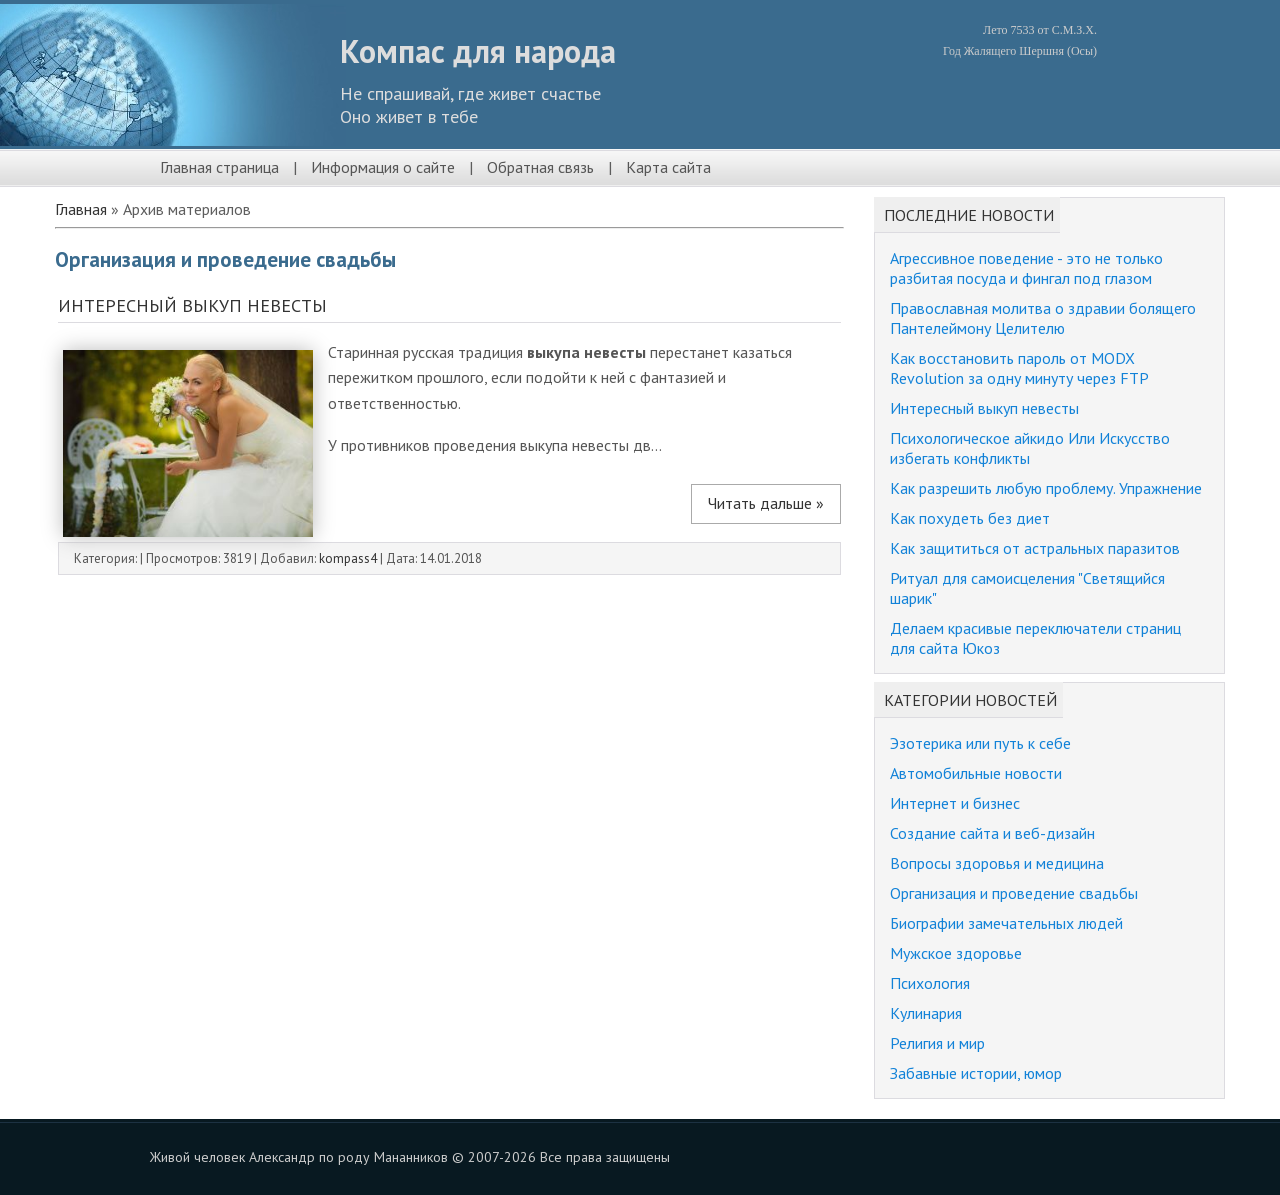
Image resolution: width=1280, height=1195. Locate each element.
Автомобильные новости (976, 773)
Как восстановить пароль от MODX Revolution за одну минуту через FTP (1019, 368)
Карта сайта (668, 167)
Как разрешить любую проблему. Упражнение (1046, 488)
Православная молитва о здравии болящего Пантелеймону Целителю (1043, 318)
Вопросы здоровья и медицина (997, 863)
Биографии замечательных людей (1006, 923)
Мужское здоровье (956, 953)
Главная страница (219, 167)
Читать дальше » (766, 503)
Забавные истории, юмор (976, 1073)
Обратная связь (540, 167)
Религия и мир (937, 1043)
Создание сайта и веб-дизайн (992, 833)
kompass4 (348, 558)
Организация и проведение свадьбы (1014, 893)
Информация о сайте (383, 167)
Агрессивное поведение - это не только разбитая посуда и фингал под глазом (1026, 268)
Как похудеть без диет (970, 518)
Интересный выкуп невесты (192, 305)
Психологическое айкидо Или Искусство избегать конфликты (1030, 448)
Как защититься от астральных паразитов (1035, 548)
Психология (930, 983)
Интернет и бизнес (955, 803)
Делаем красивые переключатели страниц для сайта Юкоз (1035, 638)
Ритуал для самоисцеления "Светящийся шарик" (1027, 588)
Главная (81, 209)
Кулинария (926, 1013)
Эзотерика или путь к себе (980, 743)
